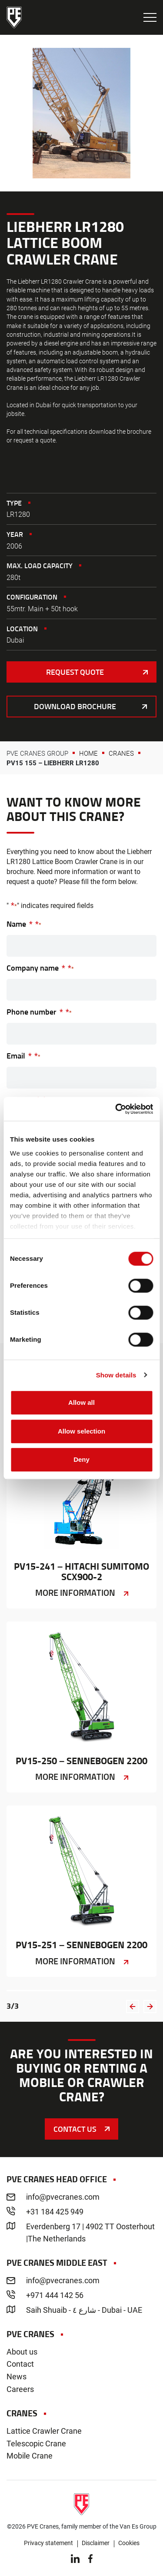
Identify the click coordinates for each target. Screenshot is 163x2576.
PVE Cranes (14, 17)
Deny (81, 1459)
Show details (116, 1375)
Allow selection (81, 1431)
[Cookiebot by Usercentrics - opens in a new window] (116, 1109)
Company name (40, 968)
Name (24, 924)
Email (23, 1056)
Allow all (81, 1402)
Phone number (39, 1012)
